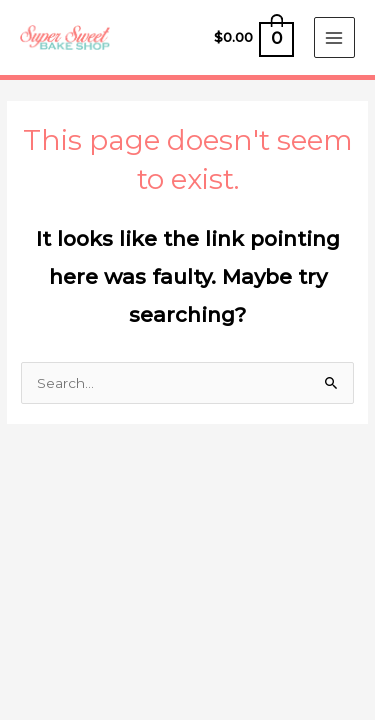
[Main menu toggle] (334, 37)
